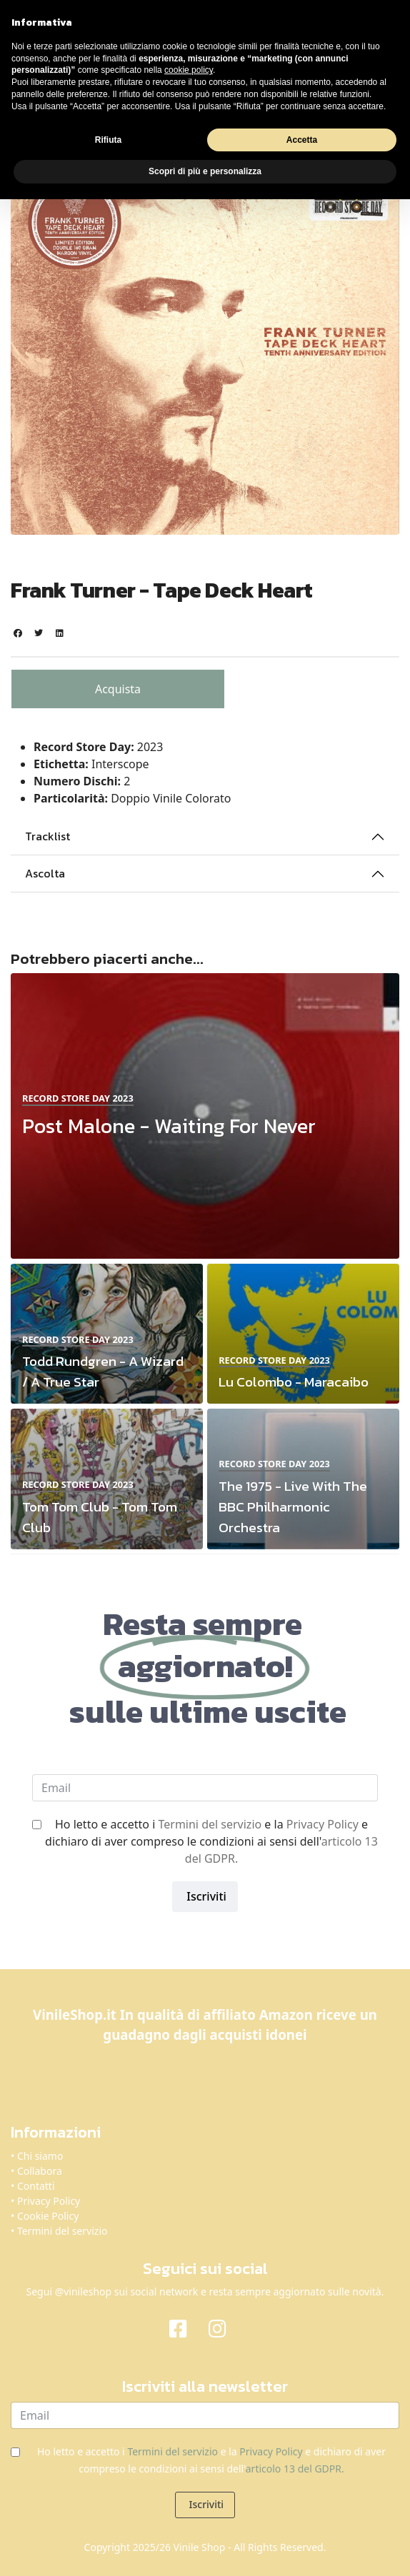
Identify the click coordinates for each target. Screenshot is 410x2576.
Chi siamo (40, 2156)
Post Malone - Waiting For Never (169, 1125)
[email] (205, 1787)
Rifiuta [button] (108, 140)
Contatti (36, 2186)
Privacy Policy (322, 1824)
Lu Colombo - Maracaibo (294, 1382)
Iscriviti (205, 1896)
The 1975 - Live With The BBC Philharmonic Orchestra (293, 1507)
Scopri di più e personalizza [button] (205, 171)
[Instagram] (225, 2327)
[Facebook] (185, 2327)
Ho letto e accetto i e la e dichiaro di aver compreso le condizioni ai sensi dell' (211, 1841)
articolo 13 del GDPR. (295, 2468)
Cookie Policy (48, 2216)
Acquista (118, 689)
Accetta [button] (301, 140)
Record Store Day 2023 (78, 1098)
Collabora (39, 2171)
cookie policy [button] (188, 70)
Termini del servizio (209, 1824)
